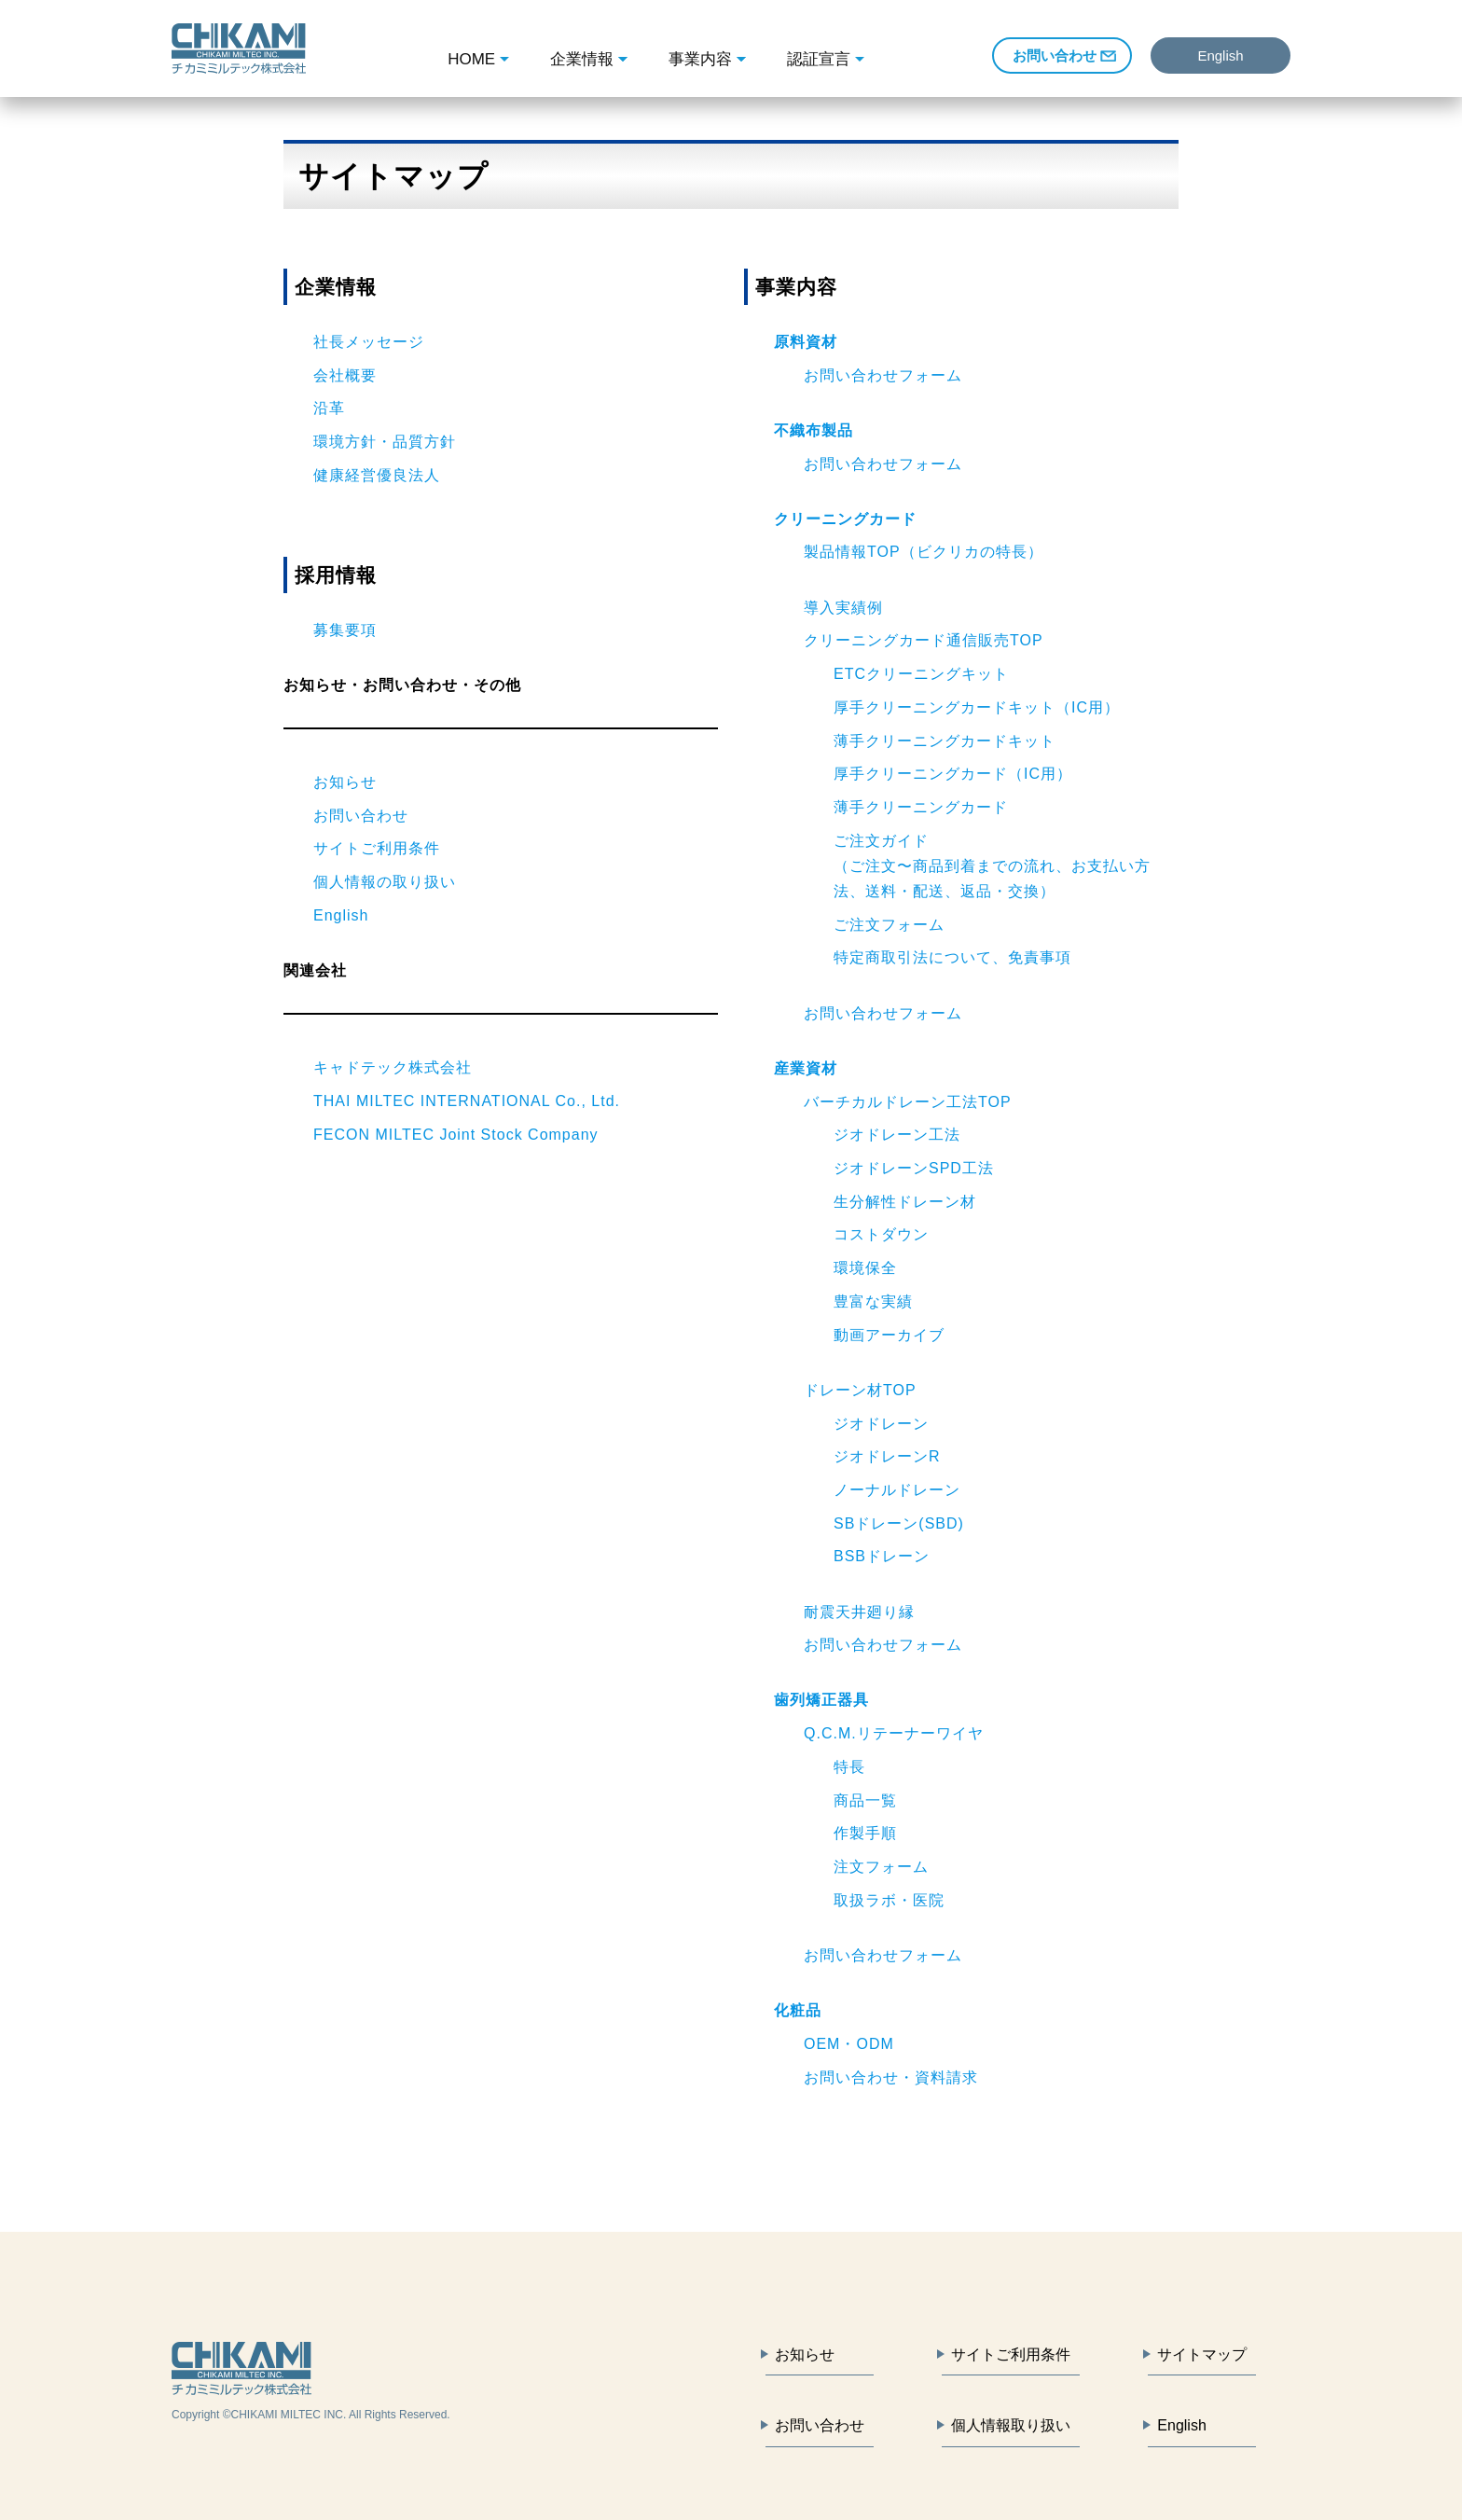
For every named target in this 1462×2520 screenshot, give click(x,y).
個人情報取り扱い (1010, 2425)
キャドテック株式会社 (392, 1067)
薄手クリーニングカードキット (944, 741)
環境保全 (865, 1268)
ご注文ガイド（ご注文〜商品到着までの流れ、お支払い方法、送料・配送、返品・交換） (992, 866)
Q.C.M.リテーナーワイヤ (894, 1733)
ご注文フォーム (889, 925)
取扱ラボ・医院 (889, 1900)
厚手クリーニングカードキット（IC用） (977, 707)
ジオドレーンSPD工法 (914, 1168)
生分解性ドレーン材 (905, 1202)
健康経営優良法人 (376, 475)
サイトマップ (1202, 2354)
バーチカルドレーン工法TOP (908, 1102)
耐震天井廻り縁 (859, 1612)
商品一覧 (865, 1800)
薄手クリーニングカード (921, 807)
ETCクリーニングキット (921, 674)
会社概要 (345, 375)
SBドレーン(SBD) (899, 1523)
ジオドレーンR (887, 1456)
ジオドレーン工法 (897, 1134)
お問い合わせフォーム (883, 375)
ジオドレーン (881, 1424)
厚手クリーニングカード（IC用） (953, 774)
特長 (849, 1767)
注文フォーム (881, 1867)
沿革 (329, 408)
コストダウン (881, 1234)
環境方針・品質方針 (384, 442)
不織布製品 (813, 430)
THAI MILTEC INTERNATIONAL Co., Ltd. (466, 1101)
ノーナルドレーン (897, 1490)
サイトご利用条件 (376, 848)
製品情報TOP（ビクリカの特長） (923, 552)
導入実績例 (843, 608)
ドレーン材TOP (860, 1390)
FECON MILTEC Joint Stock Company (456, 1134)
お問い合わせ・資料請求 (891, 2077)
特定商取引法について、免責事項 (952, 957)
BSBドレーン (882, 1556)
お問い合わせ (1054, 55)
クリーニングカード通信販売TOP (923, 640)
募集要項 (345, 630)
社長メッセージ (368, 342)
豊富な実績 (873, 1301)
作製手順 (865, 1833)
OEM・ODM (849, 2044)
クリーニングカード (845, 519)
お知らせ (345, 782)
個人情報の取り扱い (384, 882)
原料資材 (805, 342)
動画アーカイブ (889, 1335)
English (1220, 55)
